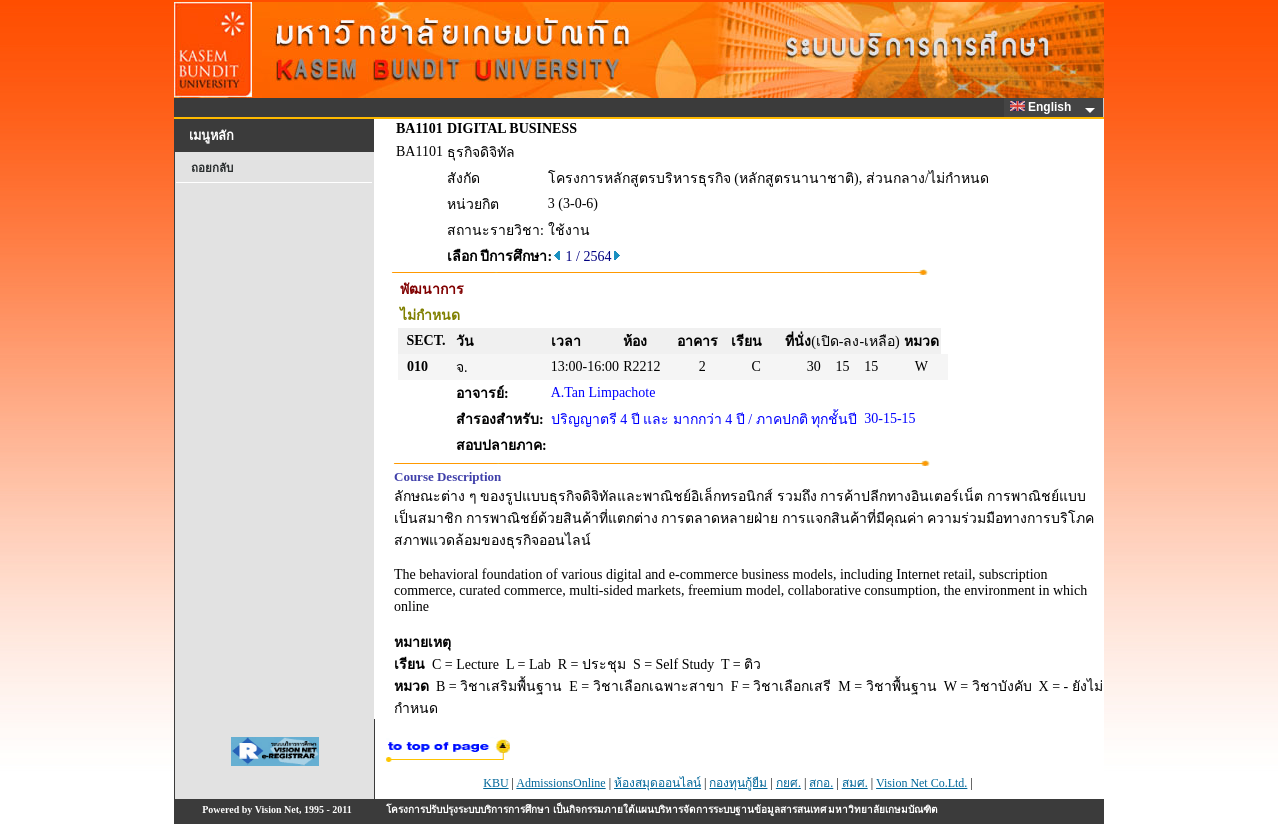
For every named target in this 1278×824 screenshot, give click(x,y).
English (1044, 107)
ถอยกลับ (212, 168)
